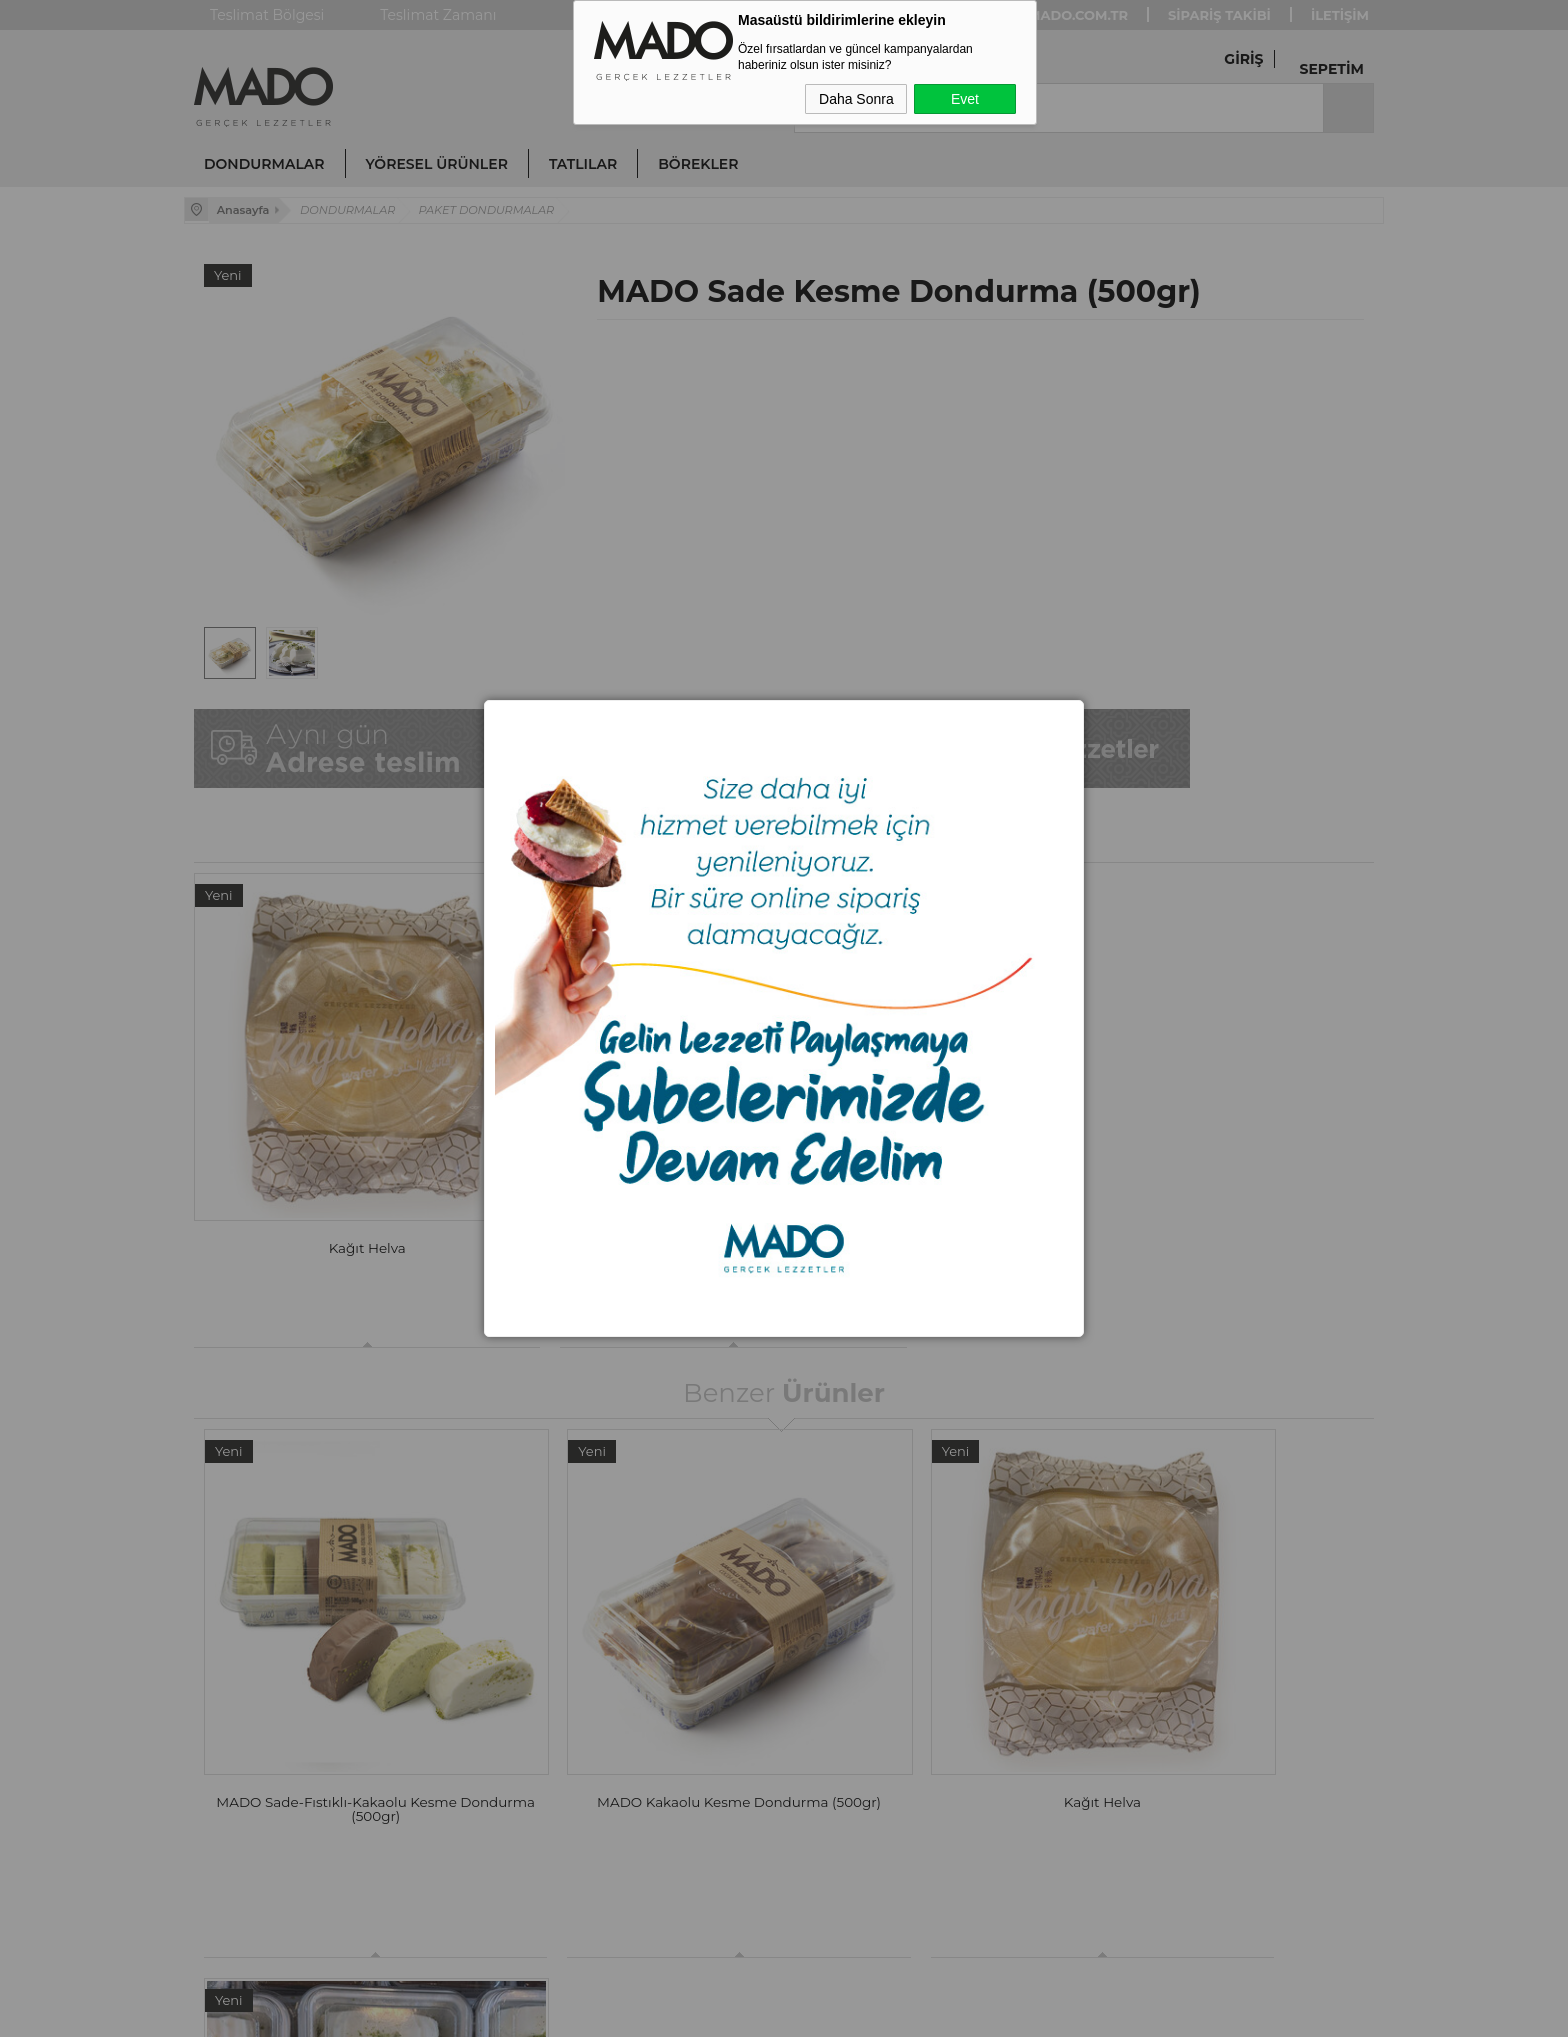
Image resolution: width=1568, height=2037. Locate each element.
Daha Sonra (856, 99)
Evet (965, 99)
